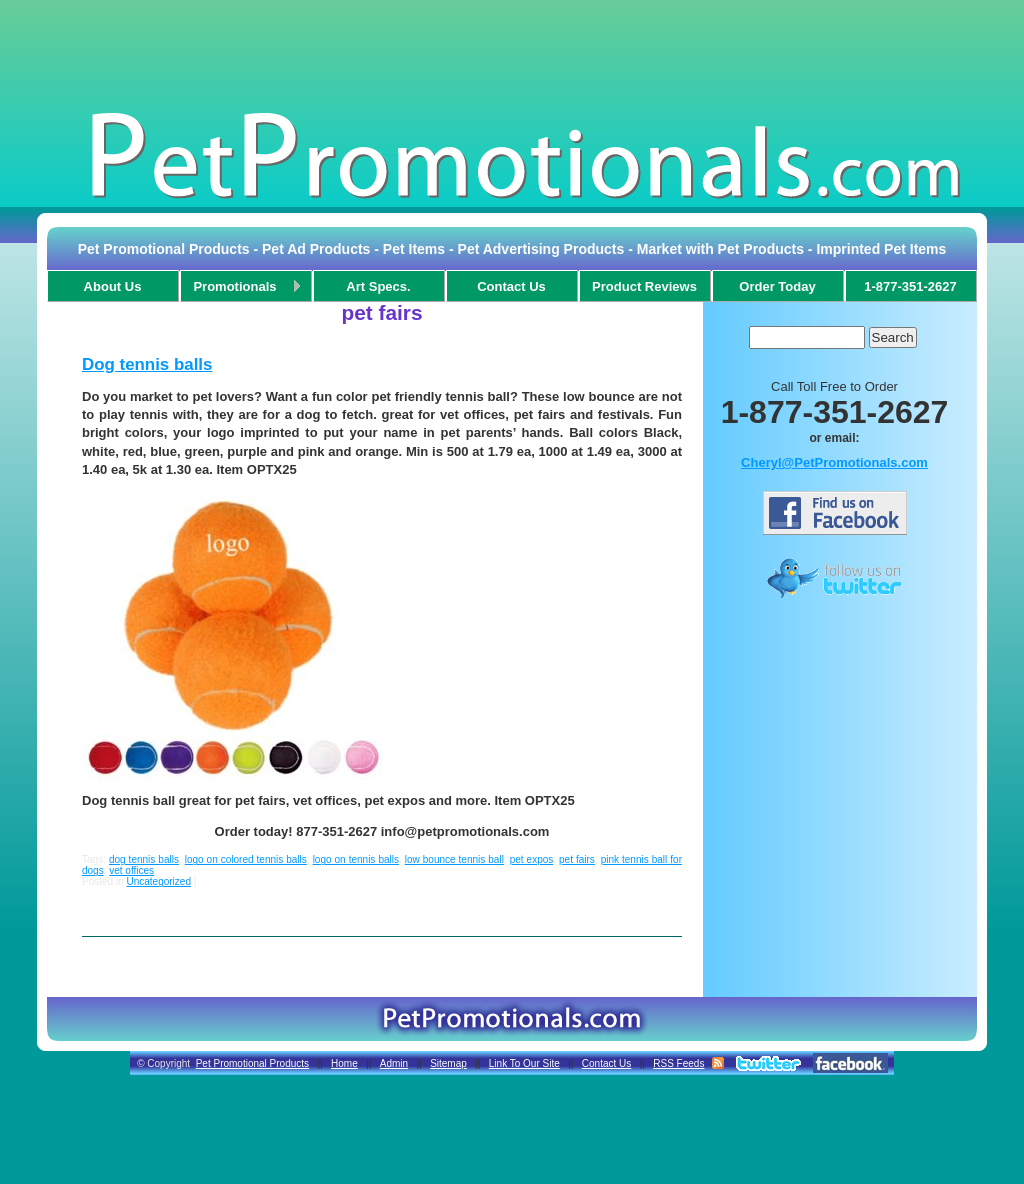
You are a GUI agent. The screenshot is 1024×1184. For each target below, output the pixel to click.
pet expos (532, 859)
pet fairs (577, 859)
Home (344, 1063)
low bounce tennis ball (454, 859)
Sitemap (448, 1063)
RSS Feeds (678, 1063)
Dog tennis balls (147, 364)
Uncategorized (158, 881)
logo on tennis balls (356, 859)
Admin (394, 1063)
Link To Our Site (524, 1063)
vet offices (131, 870)
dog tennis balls (144, 859)
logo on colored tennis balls (246, 859)
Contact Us (606, 1063)
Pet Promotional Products (252, 1063)
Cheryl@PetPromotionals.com (834, 462)
